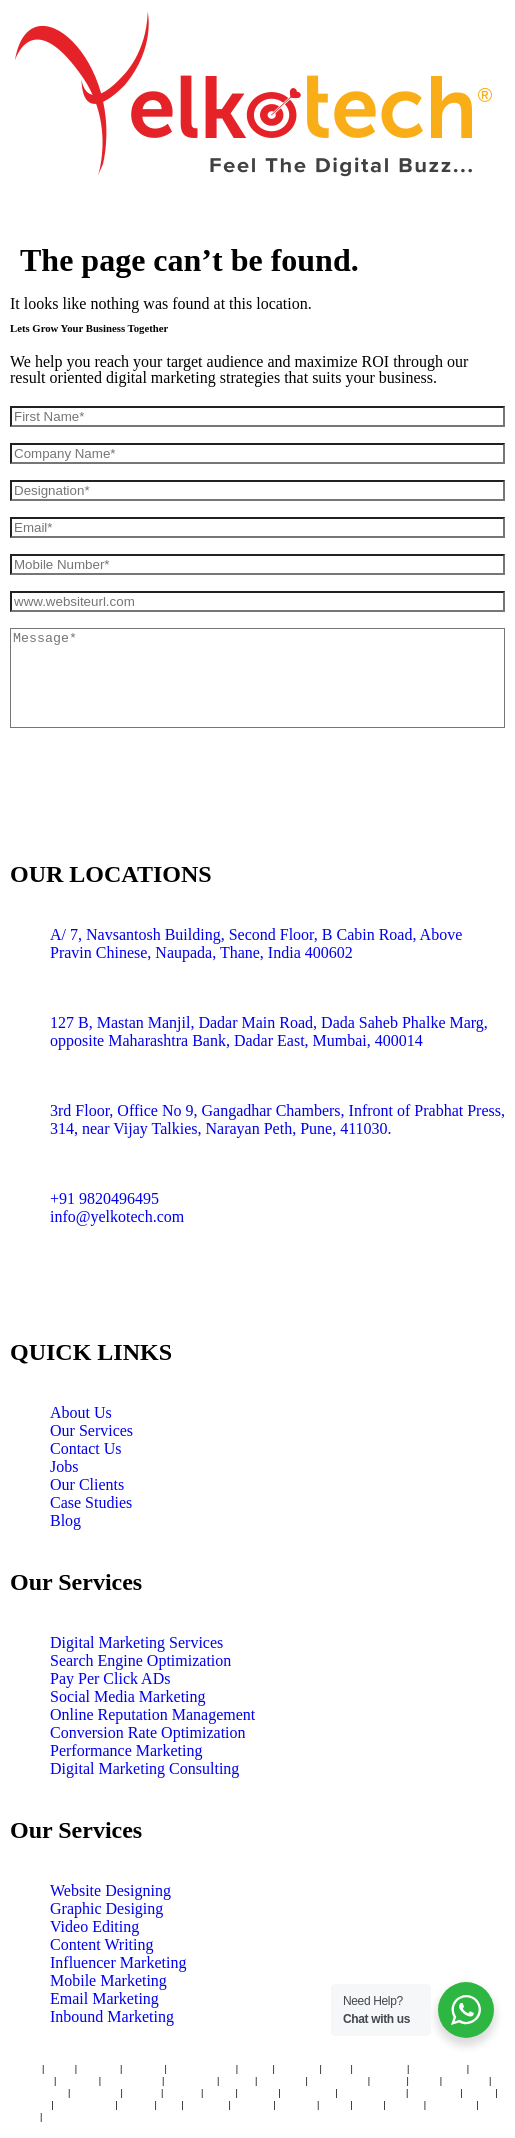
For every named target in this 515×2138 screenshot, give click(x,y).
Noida (23, 2116)
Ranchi (404, 2104)
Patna (219, 2092)
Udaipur (29, 2104)
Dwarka (252, 2104)
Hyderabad (438, 2068)
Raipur (61, 2116)
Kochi (478, 2092)
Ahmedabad (131, 2080)
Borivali (143, 2068)
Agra (366, 2104)
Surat (424, 2080)
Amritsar (465, 2080)
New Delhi (190, 2080)
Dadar (255, 2068)
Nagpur (258, 2092)
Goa (168, 2104)
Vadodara (95, 2092)
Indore (388, 2080)
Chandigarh (37, 2092)
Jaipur (237, 2080)
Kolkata (77, 2080)
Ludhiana (451, 2104)
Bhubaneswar (371, 2092)
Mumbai (297, 2068)
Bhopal (142, 2092)
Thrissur (206, 2104)
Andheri (98, 2068)
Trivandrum (84, 2104)
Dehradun (434, 2092)
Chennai (32, 2080)
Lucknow (281, 2080)
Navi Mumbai (201, 2068)
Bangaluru (380, 2068)
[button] (257, 217)
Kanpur (296, 2104)
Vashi (59, 2068)
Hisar (334, 2104)
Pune (336, 2068)
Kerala (136, 2104)
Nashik (182, 2092)
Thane (24, 2068)
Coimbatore (338, 2080)
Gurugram (307, 2092)
